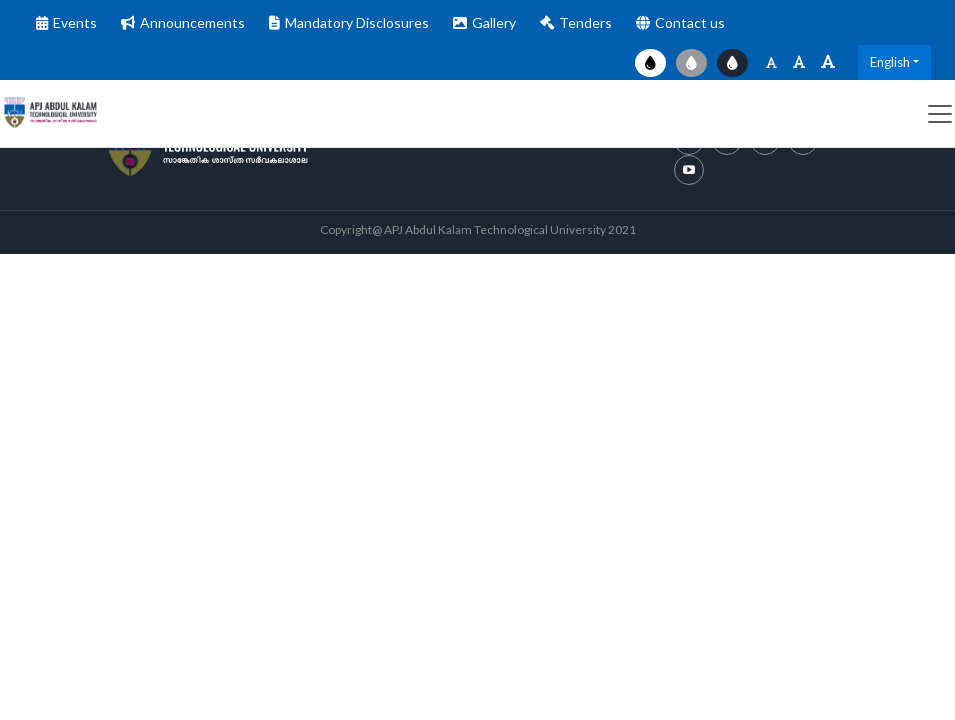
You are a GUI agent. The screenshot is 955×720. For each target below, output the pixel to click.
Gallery (494, 22)
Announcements (192, 22)
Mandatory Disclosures (357, 22)
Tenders (585, 22)
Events (75, 22)
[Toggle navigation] (940, 114)
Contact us (690, 22)
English (890, 62)
